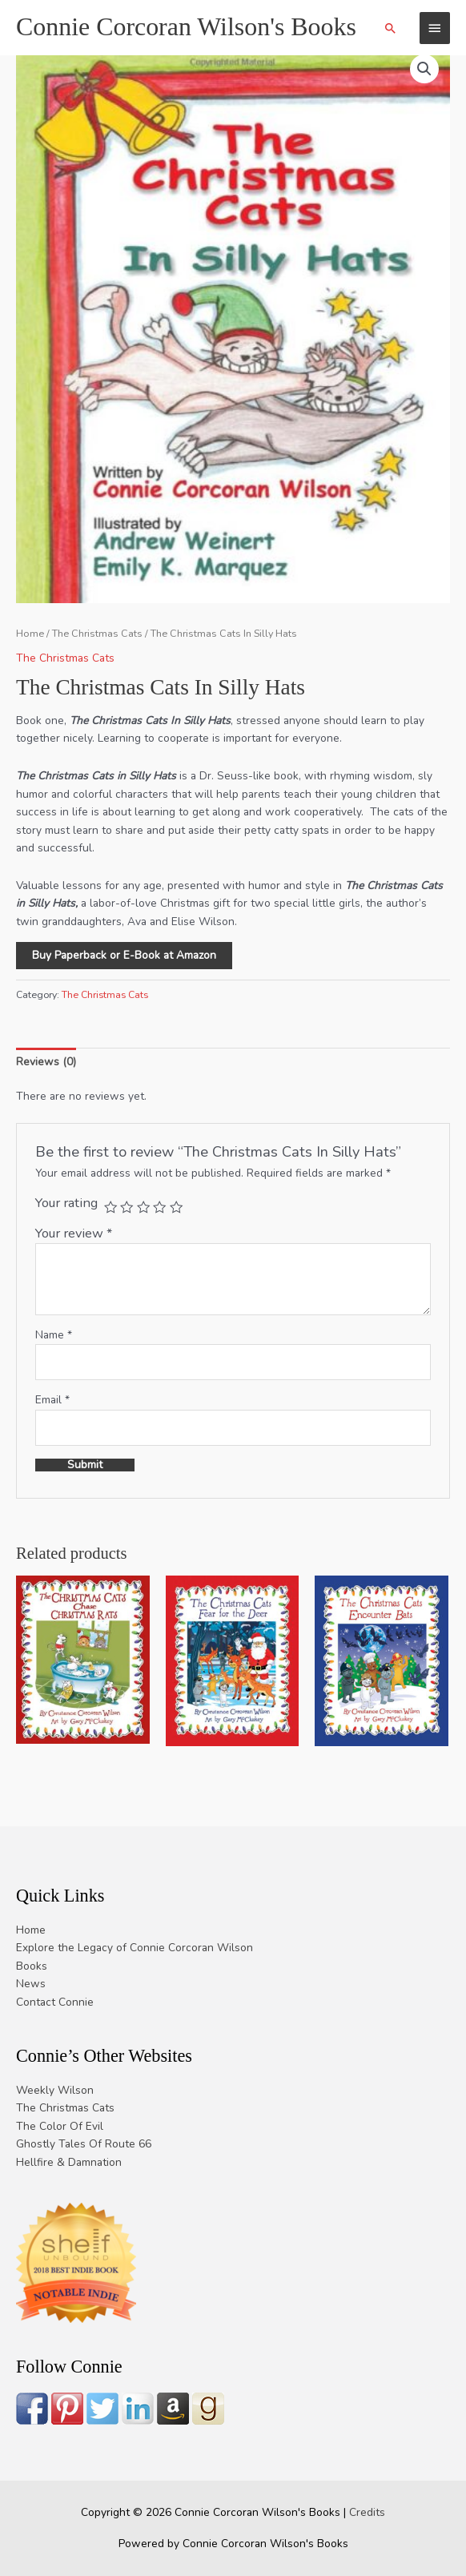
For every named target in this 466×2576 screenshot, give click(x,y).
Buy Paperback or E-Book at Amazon (124, 955)
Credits (367, 2512)
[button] (391, 28)
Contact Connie (55, 2002)
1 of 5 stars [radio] (110, 1207)
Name (53, 1334)
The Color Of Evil (59, 2126)
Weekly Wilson (55, 2090)
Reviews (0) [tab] (46, 1061)
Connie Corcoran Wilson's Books (186, 27)
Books (31, 1966)
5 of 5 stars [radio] (176, 1207)
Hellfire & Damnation (69, 2162)
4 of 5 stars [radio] (159, 1207)
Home (30, 633)
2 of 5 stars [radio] (126, 1207)
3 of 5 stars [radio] (143, 1207)
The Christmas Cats (97, 633)
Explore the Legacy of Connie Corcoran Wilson (134, 1947)
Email (52, 1399)
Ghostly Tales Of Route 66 (83, 2143)
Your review (73, 1233)
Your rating (66, 1203)
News (31, 1983)
